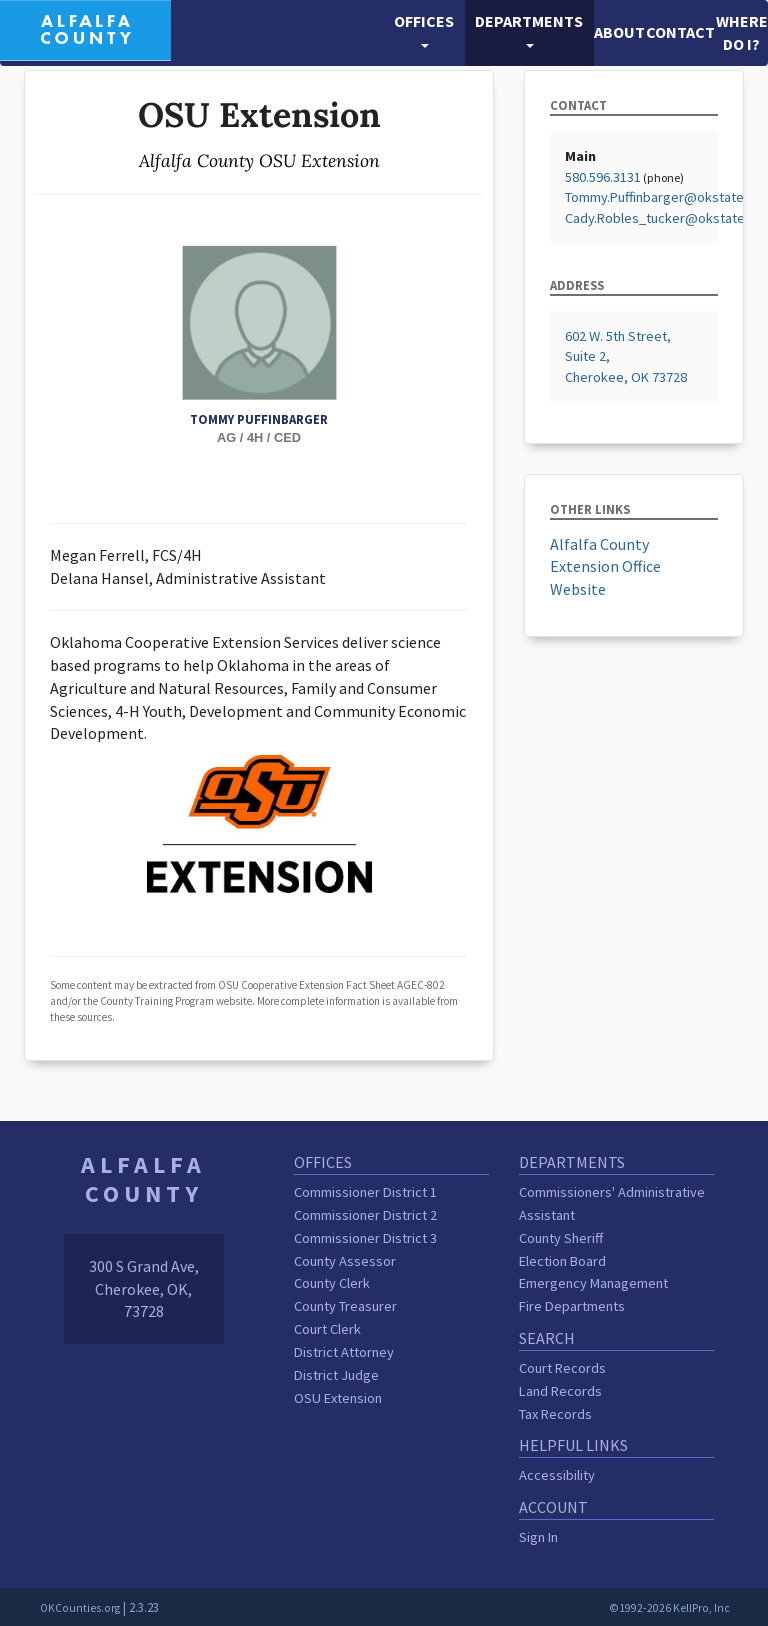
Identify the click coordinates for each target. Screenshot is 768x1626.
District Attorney (344, 1352)
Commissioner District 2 (365, 1215)
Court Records (562, 1368)
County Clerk (332, 1283)
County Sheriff (561, 1238)
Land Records (560, 1391)
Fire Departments (572, 1306)
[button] (424, 33)
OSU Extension (338, 1398)
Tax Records (555, 1414)
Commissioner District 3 (365, 1238)
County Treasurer (345, 1306)
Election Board (562, 1261)
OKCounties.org (80, 1608)
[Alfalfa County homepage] (85, 28)
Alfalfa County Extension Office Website (605, 567)
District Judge (336, 1375)
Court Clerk (327, 1329)
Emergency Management (593, 1283)
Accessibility (557, 1475)
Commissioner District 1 (365, 1192)
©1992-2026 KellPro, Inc (669, 1608)
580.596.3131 (603, 177)
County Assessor (345, 1261)
